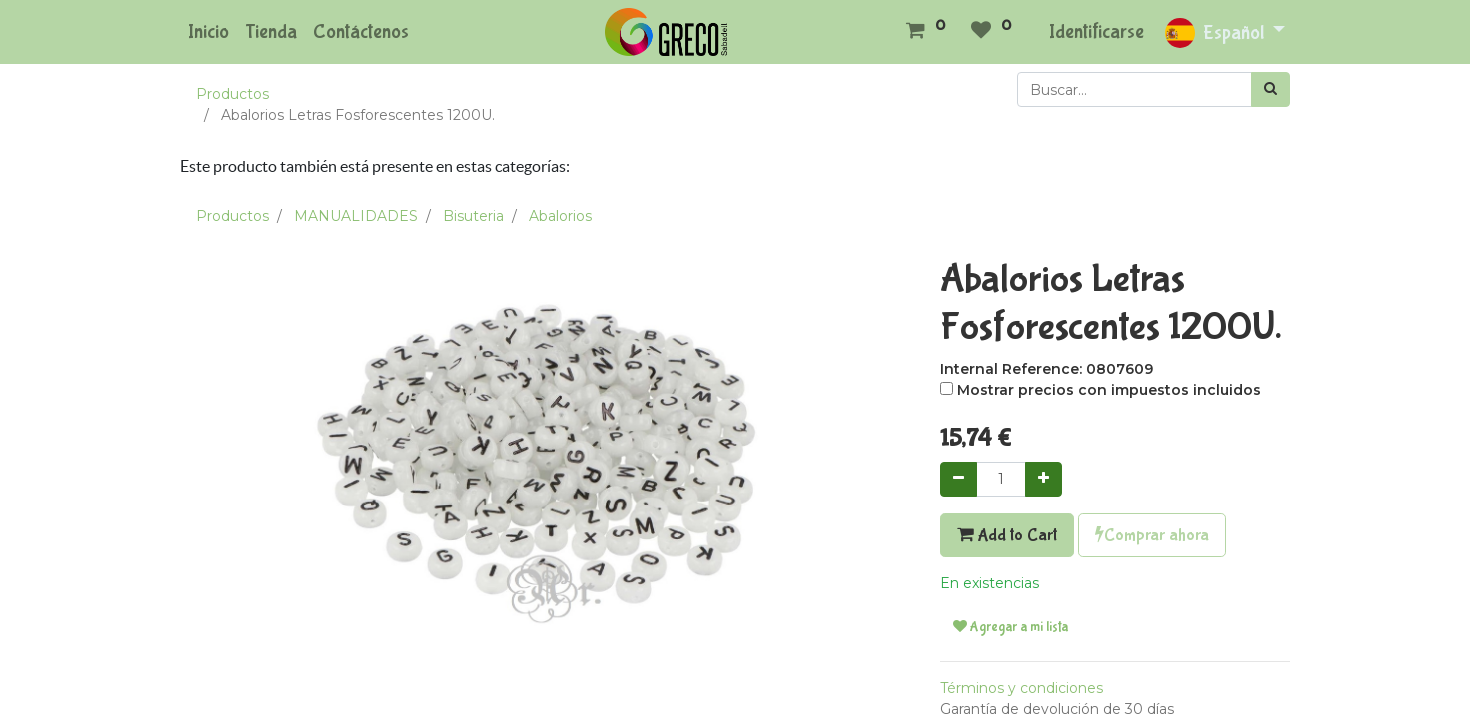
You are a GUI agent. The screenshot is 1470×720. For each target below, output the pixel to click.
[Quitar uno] (958, 479)
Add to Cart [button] (1007, 535)
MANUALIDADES (356, 216)
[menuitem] (208, 32)
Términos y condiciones (1021, 688)
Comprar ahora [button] (1152, 535)
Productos (232, 94)
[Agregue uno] (1043, 479)
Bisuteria (473, 216)
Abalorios (560, 216)
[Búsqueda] (1270, 89)
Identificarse (1096, 31)
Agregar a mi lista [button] (1010, 627)
